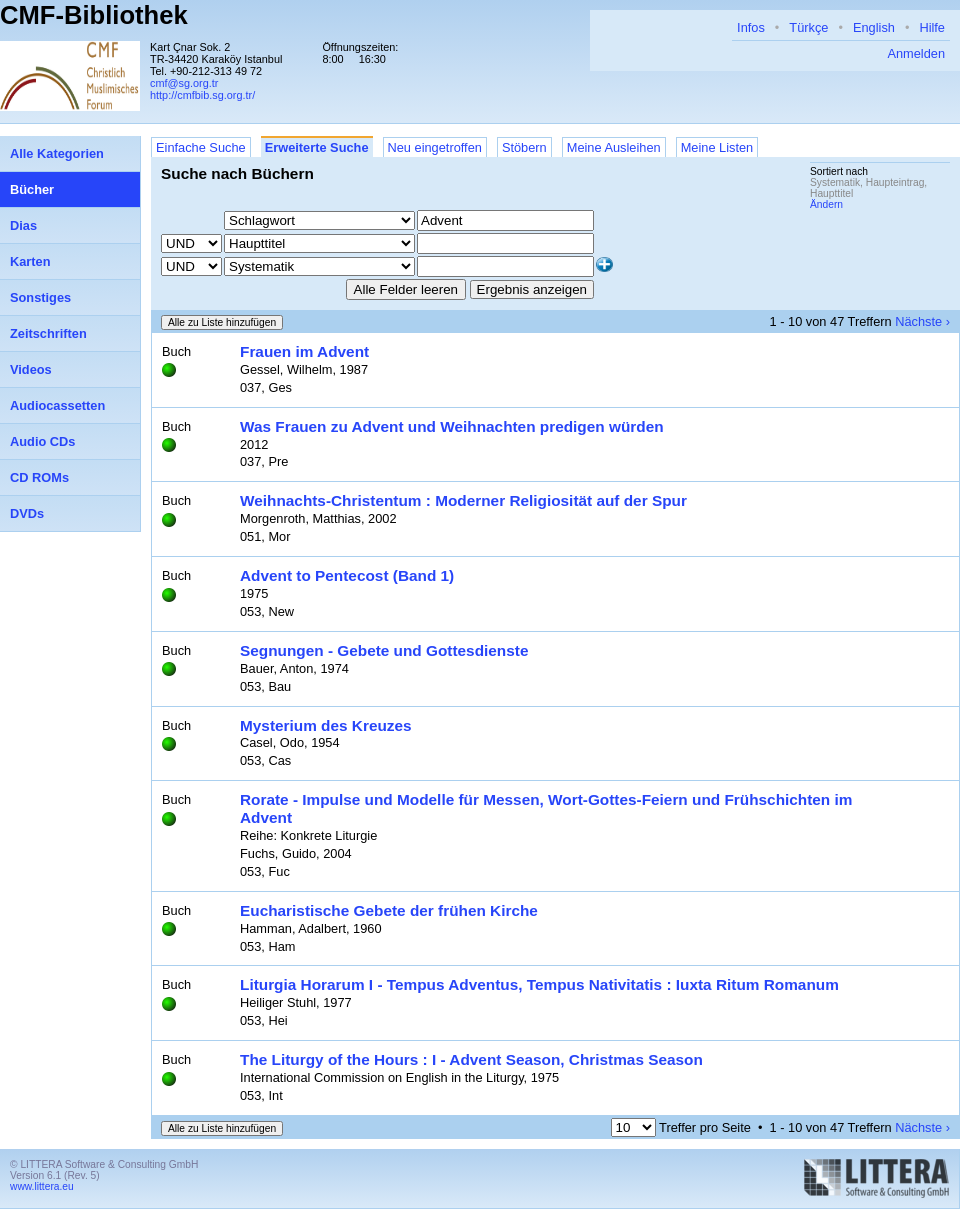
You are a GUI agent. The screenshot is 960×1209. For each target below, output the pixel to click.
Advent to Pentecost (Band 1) (347, 575)
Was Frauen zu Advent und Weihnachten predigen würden (452, 426)
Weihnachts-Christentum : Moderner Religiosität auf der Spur (463, 500)
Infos (751, 27)
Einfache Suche (201, 147)
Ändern (826, 204)
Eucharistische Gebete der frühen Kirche (389, 910)
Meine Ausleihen (614, 147)
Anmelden (916, 53)
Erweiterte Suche (317, 147)
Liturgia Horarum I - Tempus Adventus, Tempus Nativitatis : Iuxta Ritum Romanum (539, 984)
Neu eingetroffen (435, 147)
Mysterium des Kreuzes (326, 725)
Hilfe (932, 27)
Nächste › (922, 321)
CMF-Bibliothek (94, 15)
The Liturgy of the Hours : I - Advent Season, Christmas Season (471, 1059)
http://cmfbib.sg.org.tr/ (202, 95)
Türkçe (808, 27)
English (874, 27)
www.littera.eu (42, 1186)
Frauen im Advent (304, 351)
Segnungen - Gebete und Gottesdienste (384, 650)
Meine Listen (717, 147)
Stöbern (524, 147)
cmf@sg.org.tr (184, 83)
